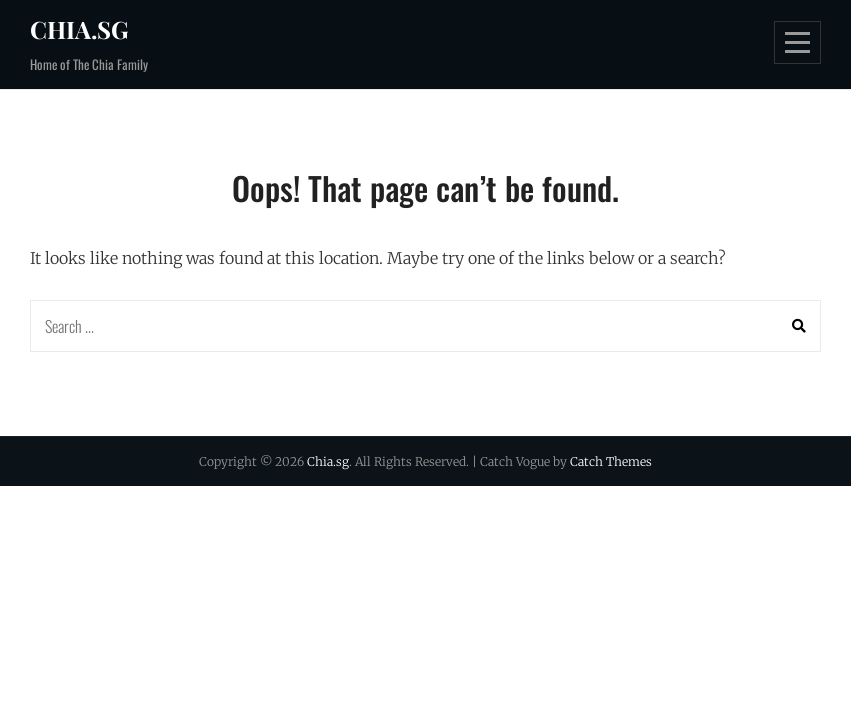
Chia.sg (79, 29)
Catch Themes (611, 461)
